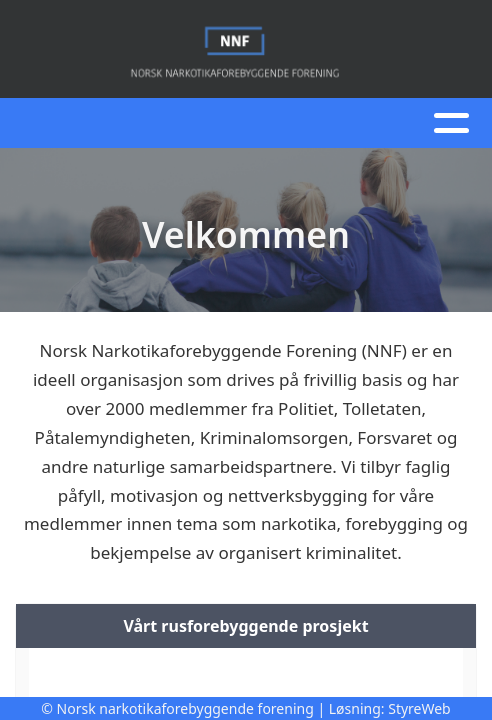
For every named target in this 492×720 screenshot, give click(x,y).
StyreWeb (419, 708)
